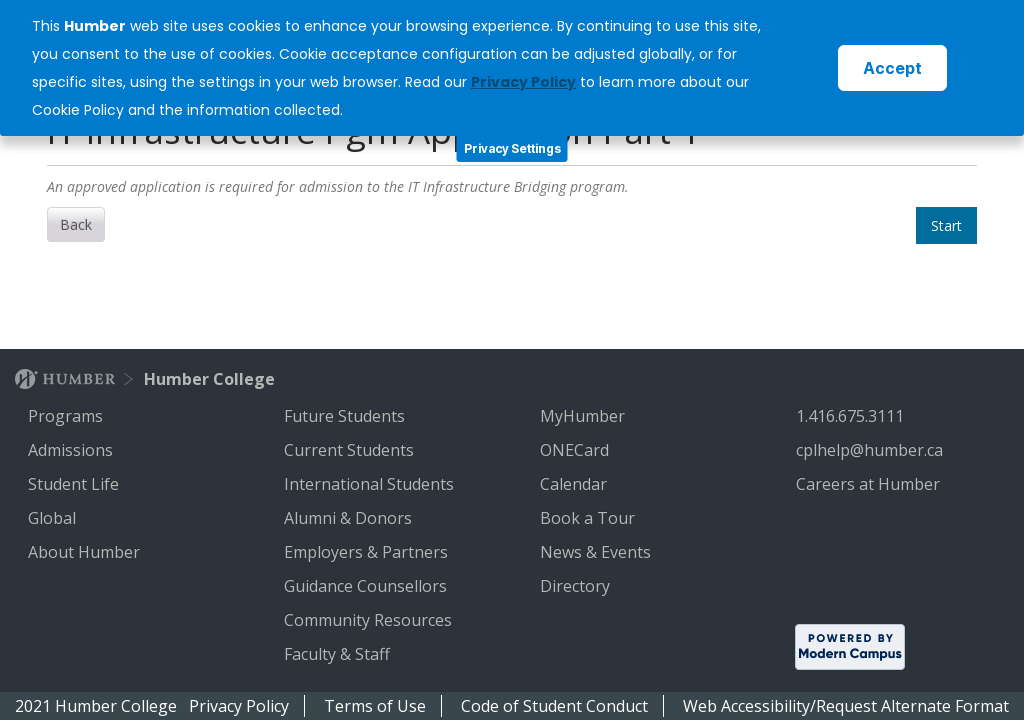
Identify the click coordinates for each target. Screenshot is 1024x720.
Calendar (575, 484)
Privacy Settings (512, 148)
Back (76, 224)
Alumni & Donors (350, 518)
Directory (577, 586)
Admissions (72, 450)
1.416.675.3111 (852, 416)
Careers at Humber (870, 484)
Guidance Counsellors (367, 586)
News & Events (597, 552)
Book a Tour (589, 518)
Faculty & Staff (339, 654)
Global (54, 518)
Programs (67, 416)
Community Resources (370, 620)
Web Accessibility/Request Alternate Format (846, 706)
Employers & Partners (368, 552)
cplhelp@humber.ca (871, 450)
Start (946, 225)
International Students (371, 484)
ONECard (576, 450)
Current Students (351, 450)
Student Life (75, 484)
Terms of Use (375, 706)
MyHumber (584, 416)
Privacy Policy (239, 706)
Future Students (346, 416)
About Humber (86, 552)
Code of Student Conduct (554, 706)
